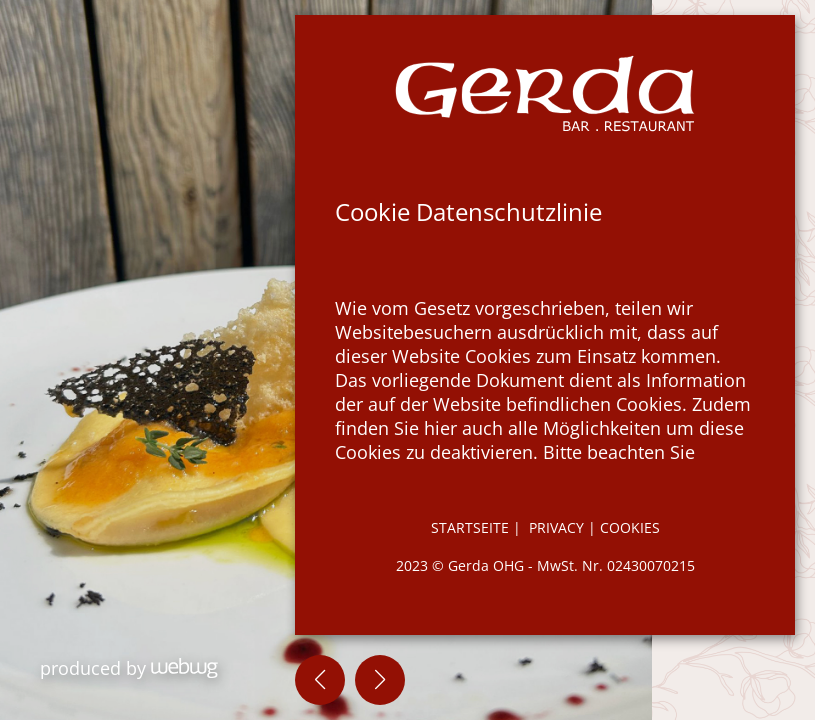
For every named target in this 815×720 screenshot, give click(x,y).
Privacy (558, 527)
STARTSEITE (470, 527)
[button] (320, 680)
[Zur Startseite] (545, 93)
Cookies (630, 527)
